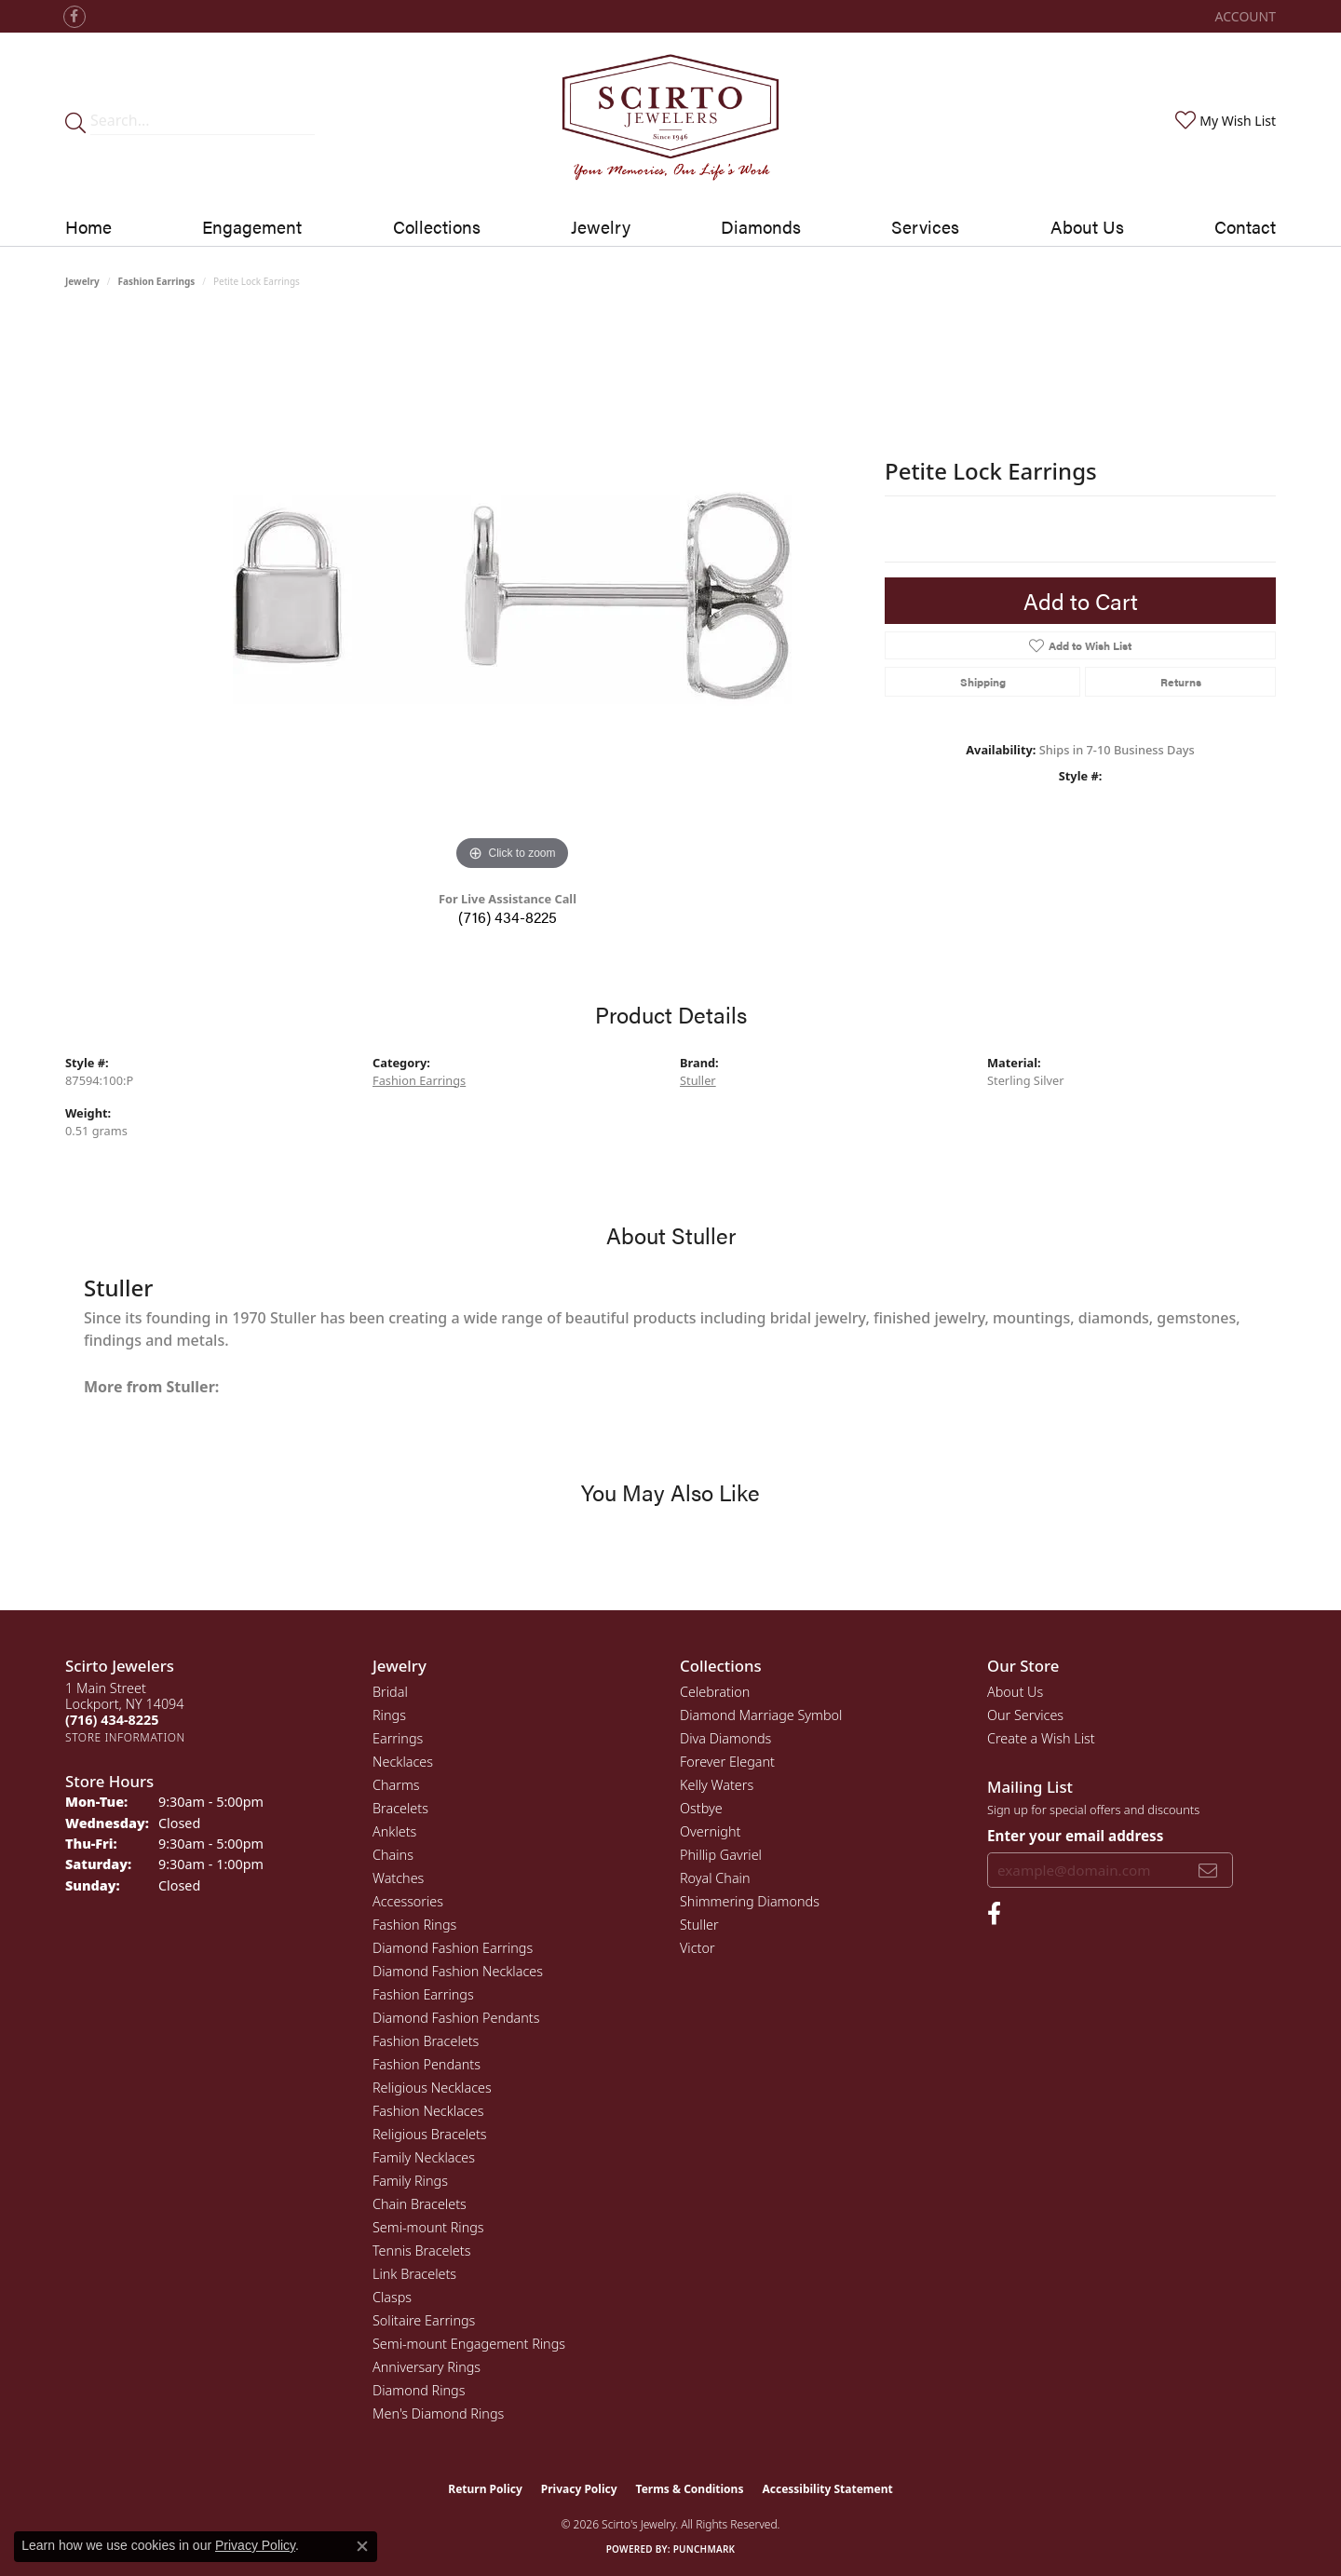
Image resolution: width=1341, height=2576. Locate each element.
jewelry (82, 281)
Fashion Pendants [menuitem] (426, 2064)
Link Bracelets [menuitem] (414, 2274)
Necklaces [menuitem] (402, 1761)
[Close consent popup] (362, 2546)
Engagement (252, 226)
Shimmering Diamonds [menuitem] (750, 1901)
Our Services (1025, 1715)
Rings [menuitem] (389, 1715)
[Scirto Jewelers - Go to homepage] (670, 121)
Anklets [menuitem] (394, 1831)
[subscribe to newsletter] (1208, 1870)
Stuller (698, 1080)
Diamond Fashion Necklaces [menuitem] (457, 1971)
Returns (1180, 681)
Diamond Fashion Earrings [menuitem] (452, 1948)
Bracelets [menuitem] (400, 1808)
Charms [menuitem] (396, 1785)
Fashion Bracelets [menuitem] (425, 2041)
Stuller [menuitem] (699, 1924)
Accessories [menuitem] (407, 1901)
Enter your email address (1075, 1835)
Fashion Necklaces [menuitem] (427, 2111)
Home (88, 226)
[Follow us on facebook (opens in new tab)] (74, 17)
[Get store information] (125, 1737)
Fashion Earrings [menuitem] (423, 1994)
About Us (1087, 226)
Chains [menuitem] (392, 1855)
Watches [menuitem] (398, 1878)
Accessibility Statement (827, 2489)
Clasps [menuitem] (392, 2297)
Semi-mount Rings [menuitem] (428, 2227)
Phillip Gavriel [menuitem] (721, 1855)
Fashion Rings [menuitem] (414, 1924)
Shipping (983, 681)
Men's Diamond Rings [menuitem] (438, 2413)
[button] (1244, 16)
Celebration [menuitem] (715, 1692)
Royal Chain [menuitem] (715, 1878)
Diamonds (761, 226)
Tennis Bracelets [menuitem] (421, 2250)
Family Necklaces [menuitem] (423, 2157)
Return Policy (485, 2489)
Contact (1245, 226)
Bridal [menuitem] (390, 1692)
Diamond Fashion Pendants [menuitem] (455, 2018)
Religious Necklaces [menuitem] (432, 2087)
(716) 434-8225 (507, 917)
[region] (512, 596)
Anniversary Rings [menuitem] (426, 2367)
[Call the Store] (111, 1720)
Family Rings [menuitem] (410, 2181)
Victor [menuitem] (697, 1948)
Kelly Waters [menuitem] (716, 1785)
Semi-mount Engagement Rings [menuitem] (468, 2343)
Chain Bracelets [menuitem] (419, 2204)
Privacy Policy (579, 2489)
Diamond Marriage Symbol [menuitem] (761, 1715)
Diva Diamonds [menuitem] (725, 1738)
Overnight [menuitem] (710, 1831)
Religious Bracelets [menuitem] (429, 2134)
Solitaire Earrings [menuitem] (423, 2320)
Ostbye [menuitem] (701, 1808)
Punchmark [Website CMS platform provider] (704, 2549)
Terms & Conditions (690, 2489)
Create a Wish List (1041, 1738)
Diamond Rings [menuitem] (418, 2390)
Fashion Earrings (157, 281)
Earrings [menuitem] (397, 1738)
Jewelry (600, 226)
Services (925, 226)
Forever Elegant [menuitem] (727, 1761)
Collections (437, 226)
